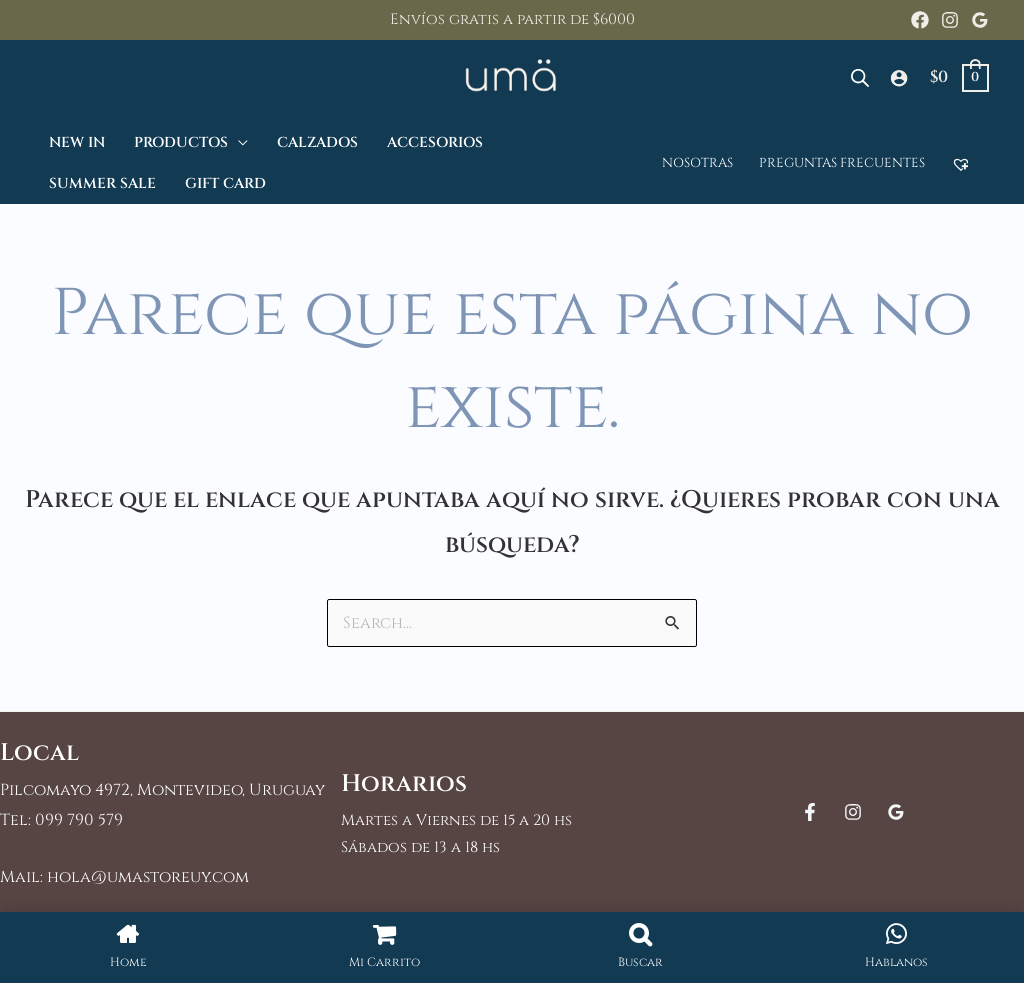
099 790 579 (79, 820)
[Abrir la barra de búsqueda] (860, 78)
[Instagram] (950, 20)
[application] (238, 142)
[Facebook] (920, 20)
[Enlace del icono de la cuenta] (899, 78)
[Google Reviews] (980, 20)
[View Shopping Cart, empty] (958, 77)
